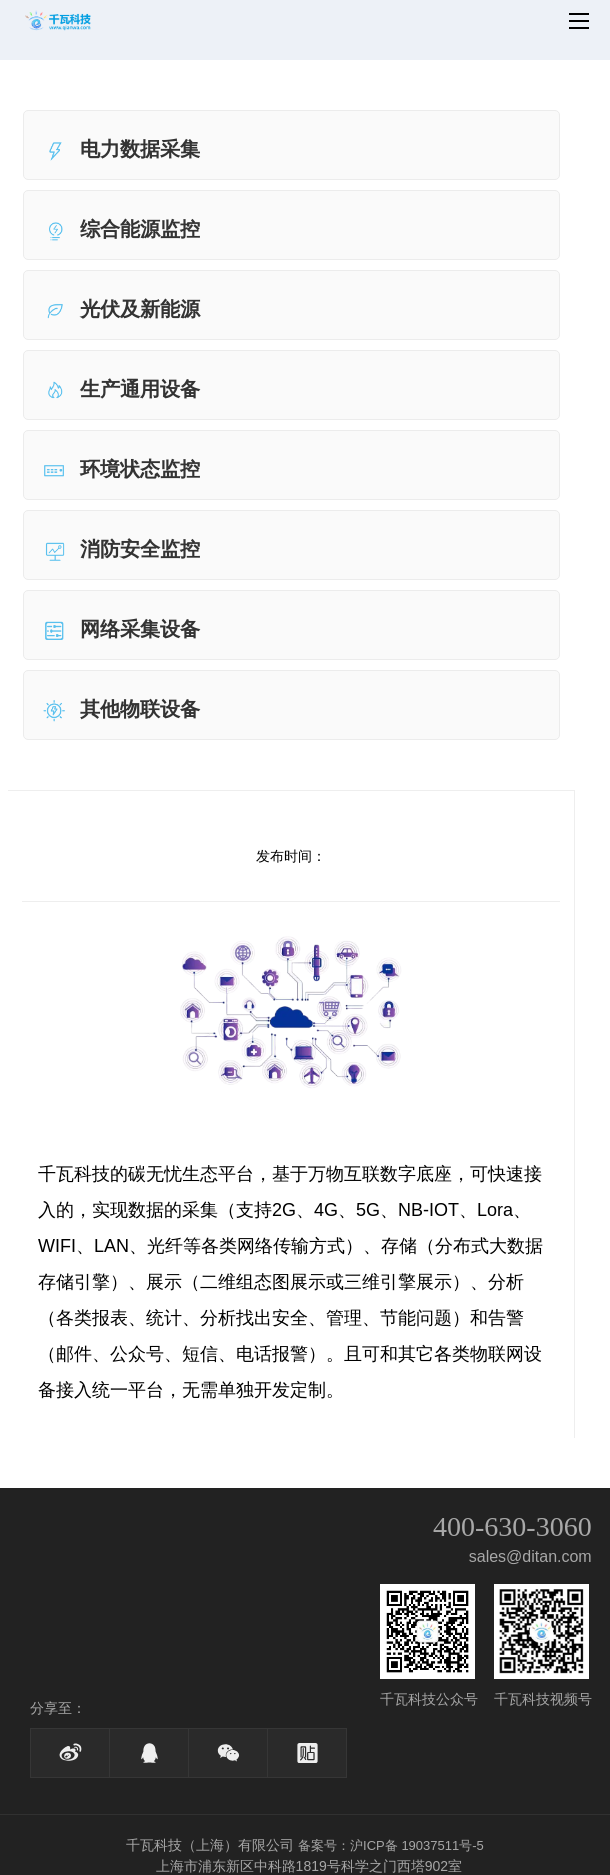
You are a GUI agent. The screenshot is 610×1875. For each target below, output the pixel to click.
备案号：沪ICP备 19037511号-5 (391, 1845)
